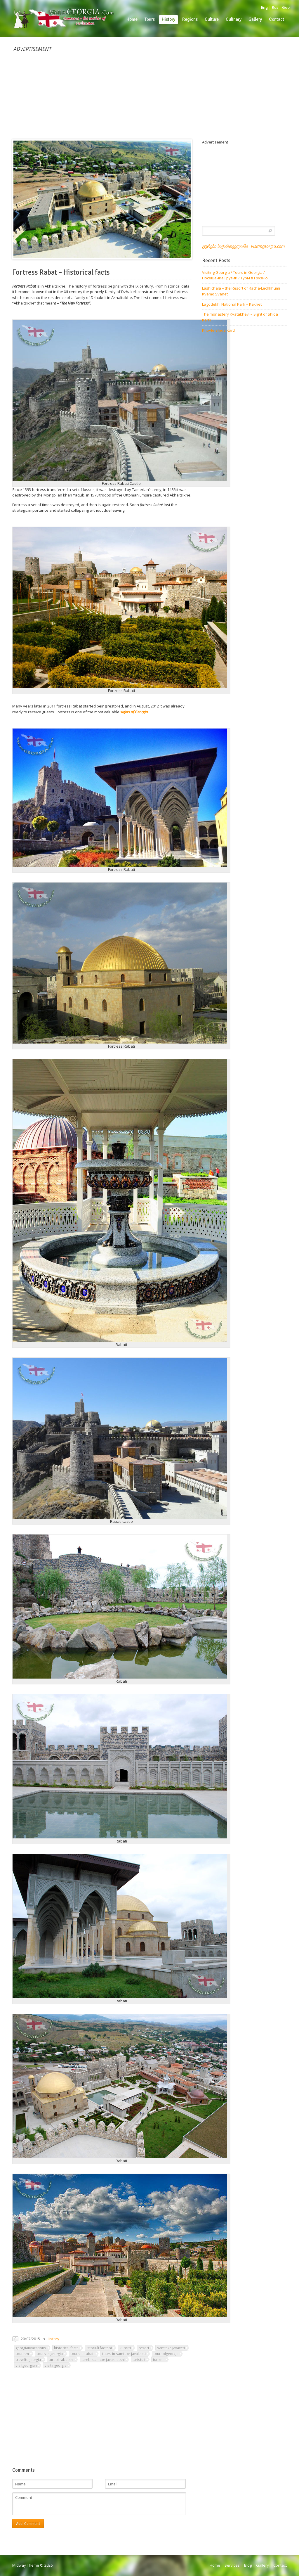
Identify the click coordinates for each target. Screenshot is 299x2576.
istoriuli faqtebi (99, 2347)
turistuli (139, 2359)
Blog (248, 2565)
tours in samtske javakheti (124, 2353)
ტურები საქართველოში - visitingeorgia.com (243, 246)
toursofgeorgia (166, 2353)
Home (215, 2565)
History (53, 2338)
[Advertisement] (149, 93)
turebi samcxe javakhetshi (103, 2359)
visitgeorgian (26, 2365)
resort (144, 2347)
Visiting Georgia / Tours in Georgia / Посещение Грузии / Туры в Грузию (235, 275)
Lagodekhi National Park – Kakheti (232, 304)
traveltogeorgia (28, 2359)
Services (232, 2565)
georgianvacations (31, 2347)
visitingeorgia (56, 2365)
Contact (280, 2565)
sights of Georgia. (134, 712)
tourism (22, 2353)
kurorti (125, 2347)
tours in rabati (82, 2353)
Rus (275, 7)
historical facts (66, 2347)
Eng (264, 7)
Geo (286, 7)
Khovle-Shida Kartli (219, 330)
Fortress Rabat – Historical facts (61, 272)
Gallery (262, 2565)
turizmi (158, 2359)
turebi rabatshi (61, 2359)
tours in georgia (50, 2353)
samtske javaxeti (171, 2347)
